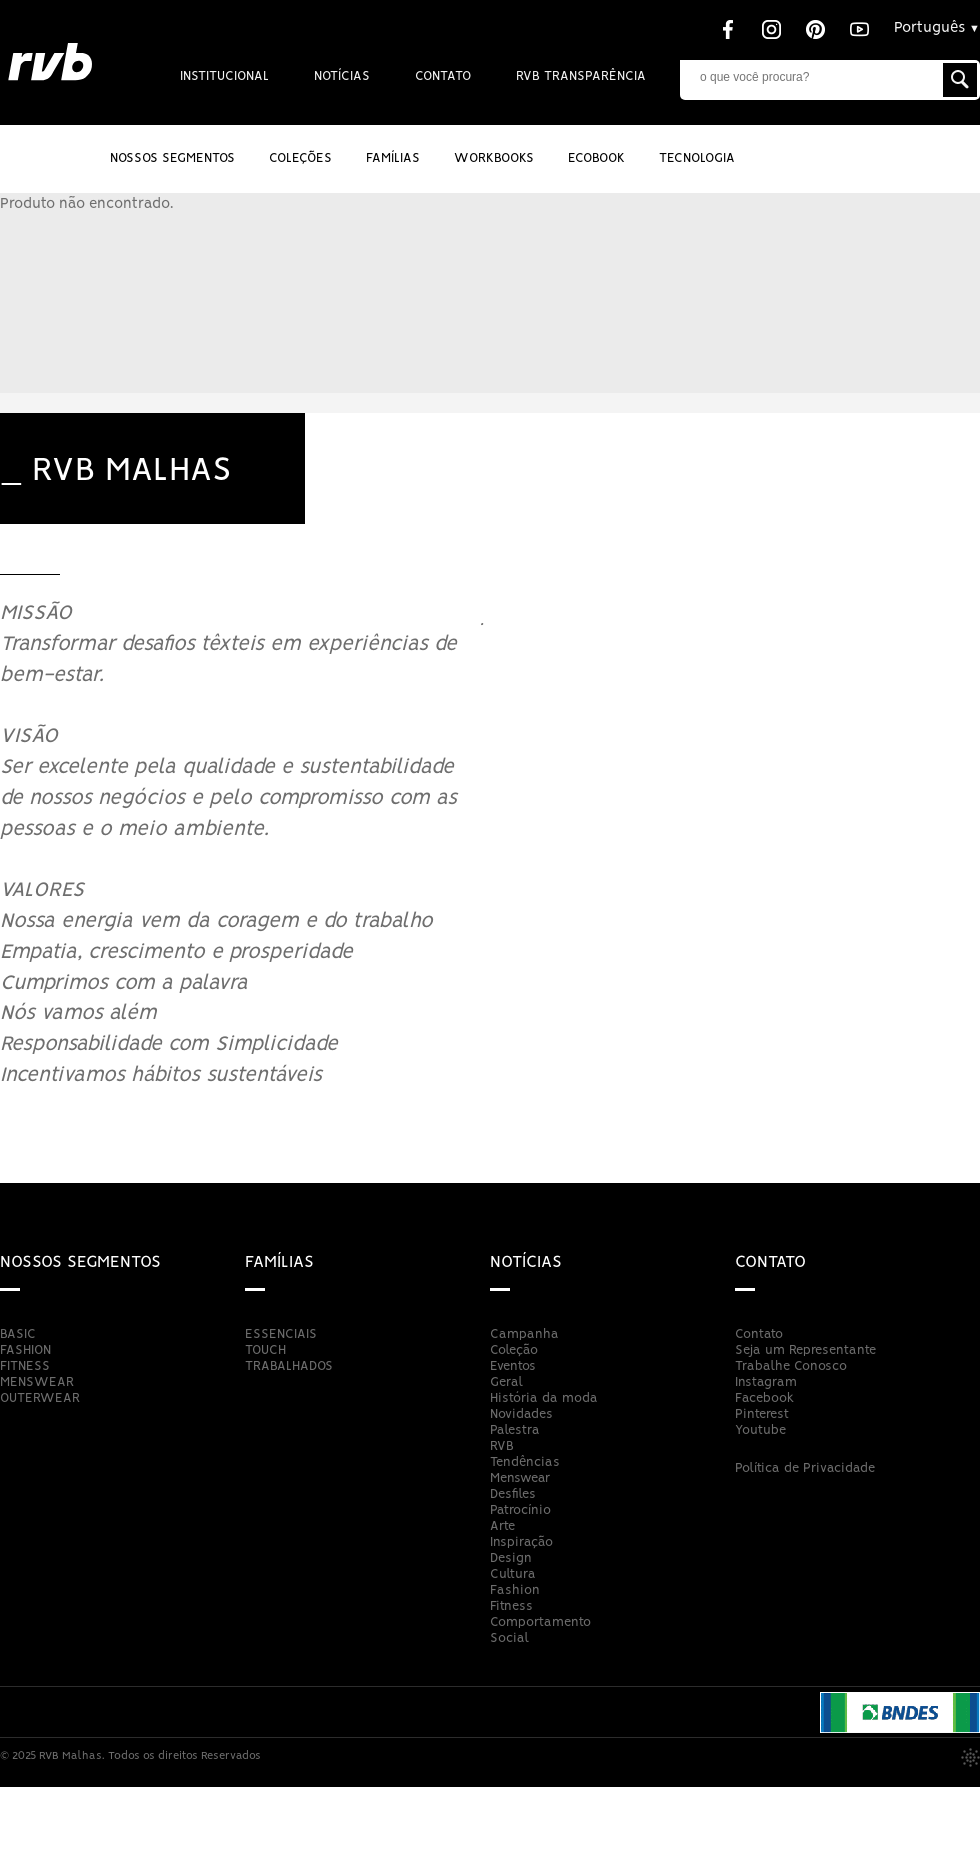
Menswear (520, 1478)
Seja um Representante (805, 1350)
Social (509, 1638)
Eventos (513, 1366)
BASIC (18, 1334)
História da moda (544, 1398)
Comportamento (540, 1622)
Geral (506, 1382)
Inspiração (521, 1542)
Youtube (760, 1430)
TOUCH (265, 1350)
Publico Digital (970, 1757)
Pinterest (762, 1414)
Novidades (521, 1414)
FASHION (25, 1350)
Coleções (300, 158)
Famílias (279, 1262)
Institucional (224, 76)
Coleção (514, 1350)
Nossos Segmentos (172, 158)
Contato (443, 76)
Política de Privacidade (805, 1468)
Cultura (513, 1574)
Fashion (515, 1590)
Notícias (342, 76)
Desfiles (513, 1494)
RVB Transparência (581, 76)
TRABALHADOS (289, 1366)
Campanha (524, 1334)
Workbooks (494, 158)
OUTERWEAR (40, 1398)
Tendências (525, 1462)
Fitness (511, 1606)
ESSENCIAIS (281, 1334)
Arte (502, 1526)
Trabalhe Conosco (791, 1366)
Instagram (766, 1382)
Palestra (515, 1430)
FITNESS (25, 1366)
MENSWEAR (37, 1382)
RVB (502, 1446)
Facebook (764, 1398)
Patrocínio (520, 1510)
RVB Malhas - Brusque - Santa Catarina (50, 62)
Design (511, 1558)
